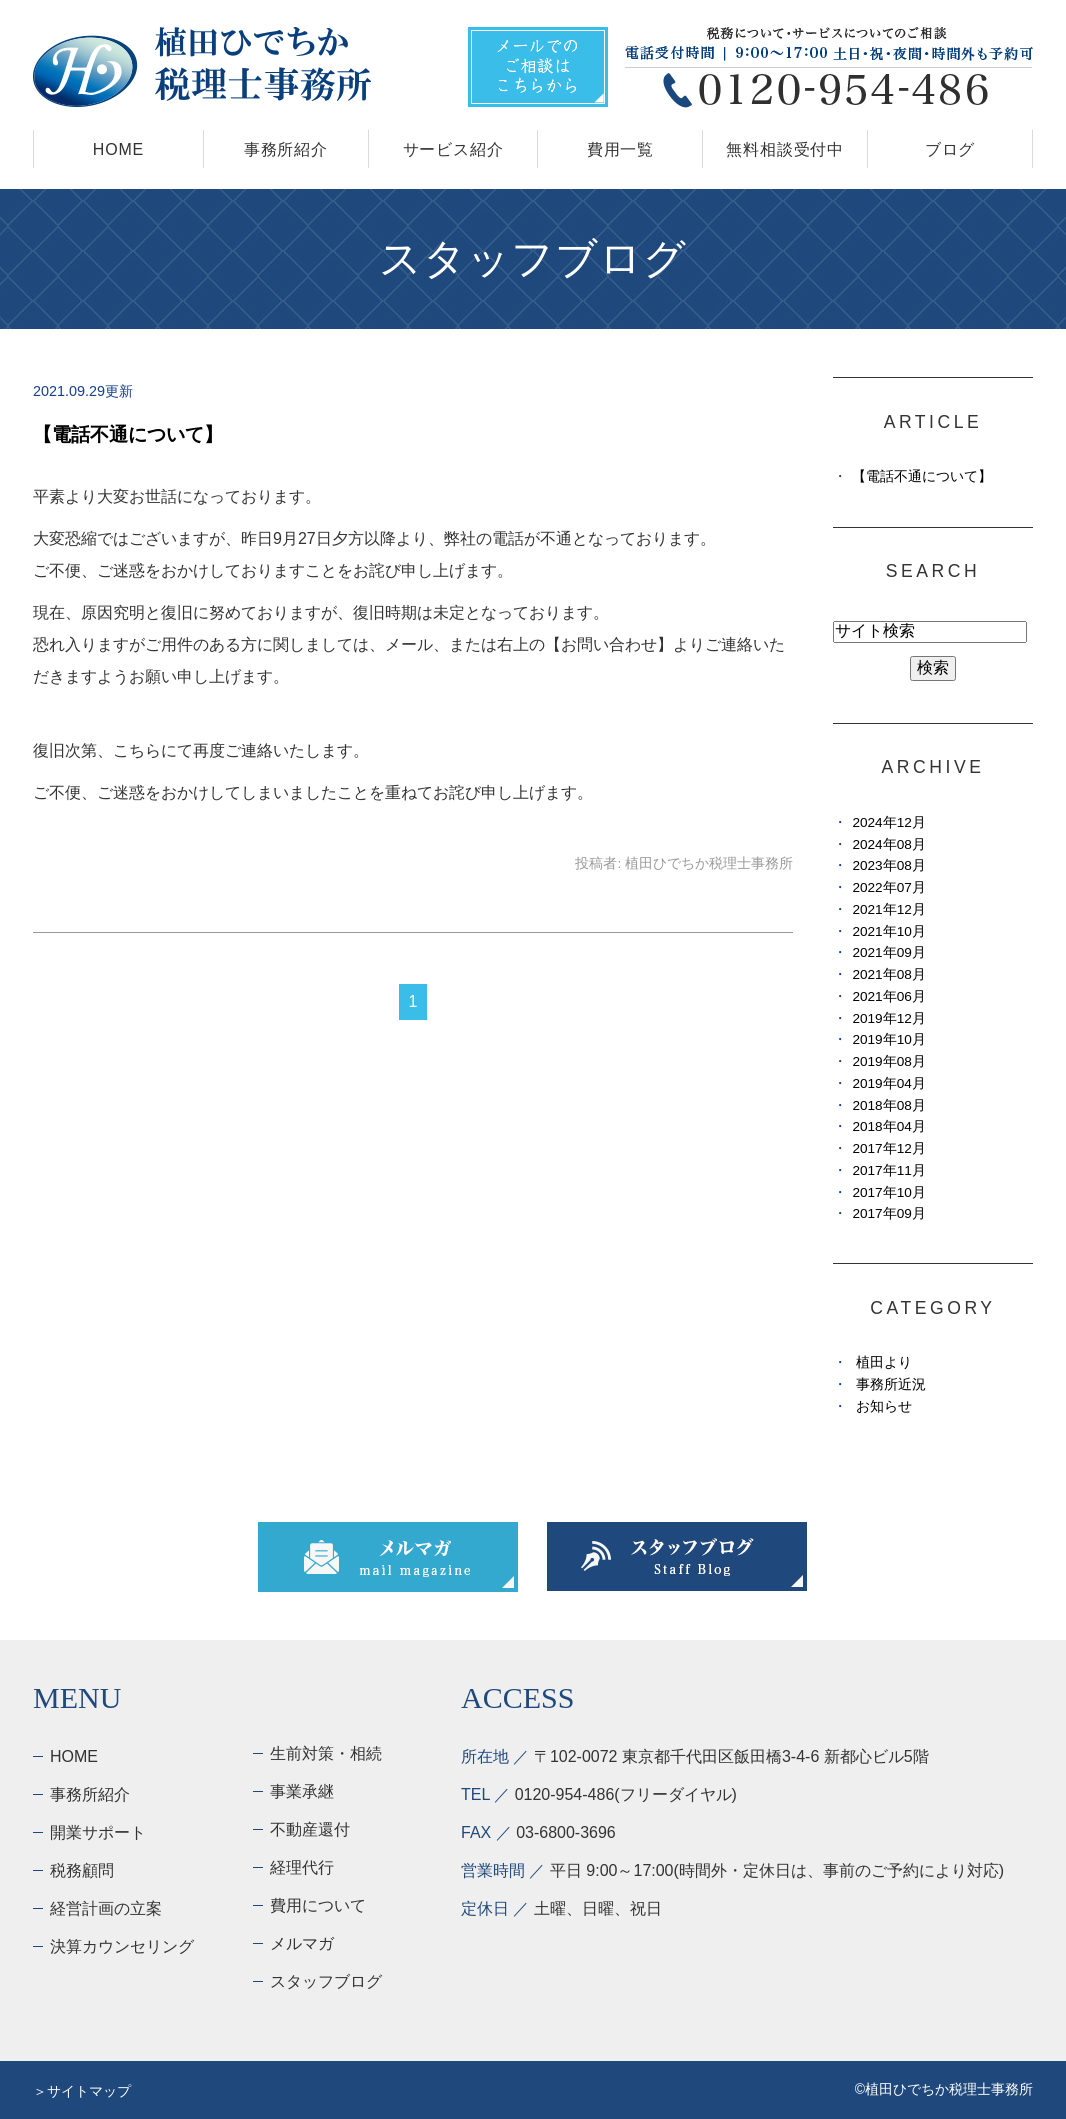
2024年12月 (888, 822)
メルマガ (302, 1943)
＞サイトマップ (82, 2091)
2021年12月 (888, 909)
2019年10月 (888, 1039)
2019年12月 (888, 1018)
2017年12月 (888, 1148)
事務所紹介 (286, 149)
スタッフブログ (326, 1981)
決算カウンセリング (122, 1946)
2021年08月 (888, 974)
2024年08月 (888, 844)
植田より (884, 1362)
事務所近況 (891, 1384)
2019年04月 (888, 1083)
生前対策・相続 (326, 1753)
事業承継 (302, 1791)
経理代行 (302, 1867)
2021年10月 (888, 931)
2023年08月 (888, 865)
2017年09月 (888, 1213)
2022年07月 (888, 887)
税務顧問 (82, 1870)
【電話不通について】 (128, 434)
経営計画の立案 (106, 1908)
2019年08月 (888, 1061)
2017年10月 (888, 1192)
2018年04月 (888, 1126)
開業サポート (98, 1832)
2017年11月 (888, 1170)
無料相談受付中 (785, 149)
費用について (318, 1905)
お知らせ (884, 1406)
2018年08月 (888, 1105)
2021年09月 (888, 952)
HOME (118, 149)
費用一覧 (620, 149)
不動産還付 (310, 1829)
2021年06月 (888, 996)
